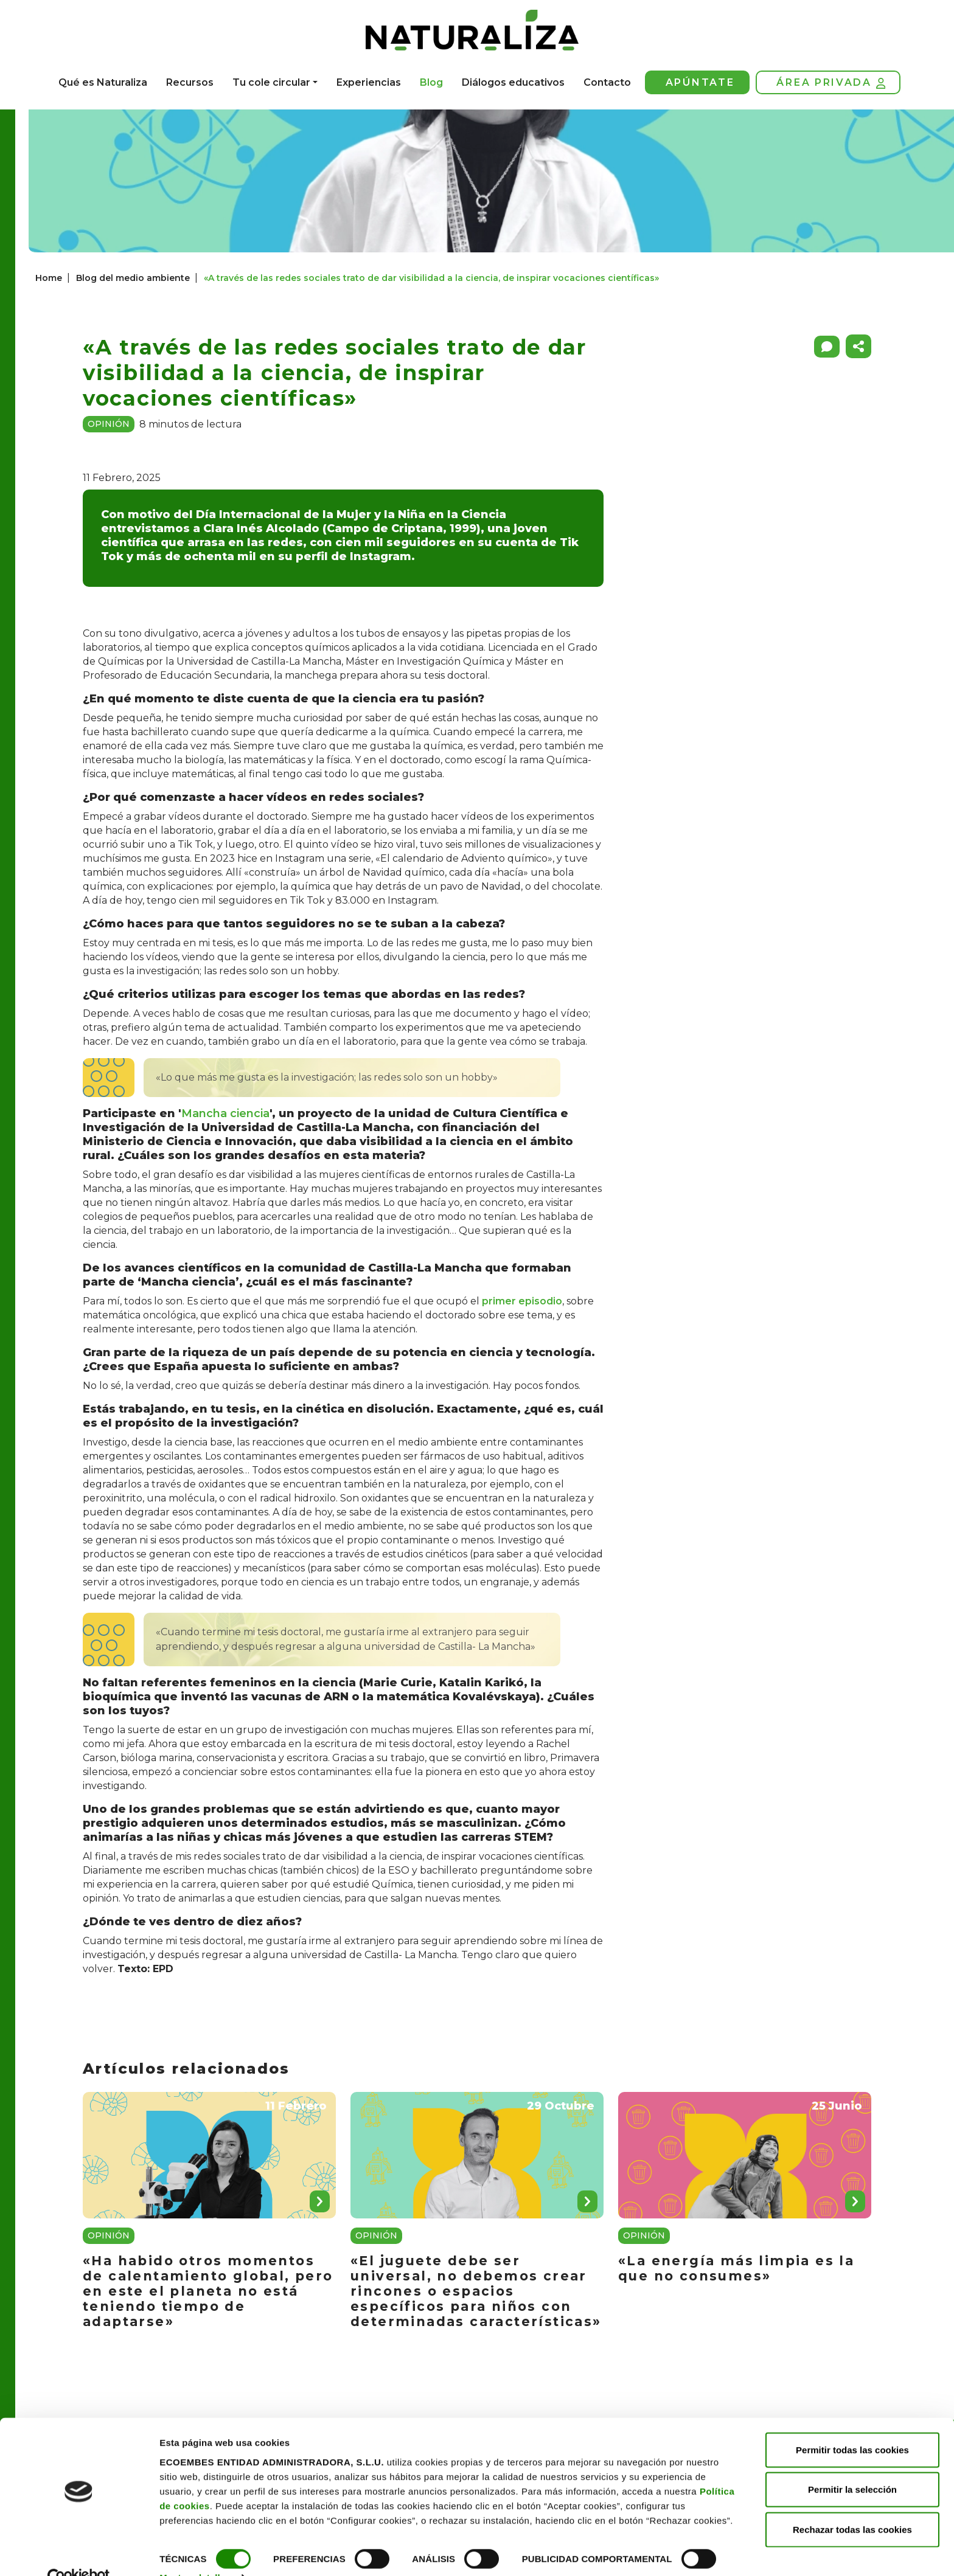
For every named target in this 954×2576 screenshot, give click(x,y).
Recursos (190, 82)
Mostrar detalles (195, 2552)
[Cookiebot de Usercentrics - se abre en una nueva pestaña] (79, 2552)
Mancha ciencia (225, 1113)
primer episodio (522, 1301)
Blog (431, 82)
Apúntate (700, 82)
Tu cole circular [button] (271, 82)
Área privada (830, 83)
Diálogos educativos (513, 82)
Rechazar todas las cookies (852, 2503)
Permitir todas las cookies (852, 2423)
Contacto (607, 82)
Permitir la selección (852, 2464)
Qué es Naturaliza (102, 82)
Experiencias (368, 82)
